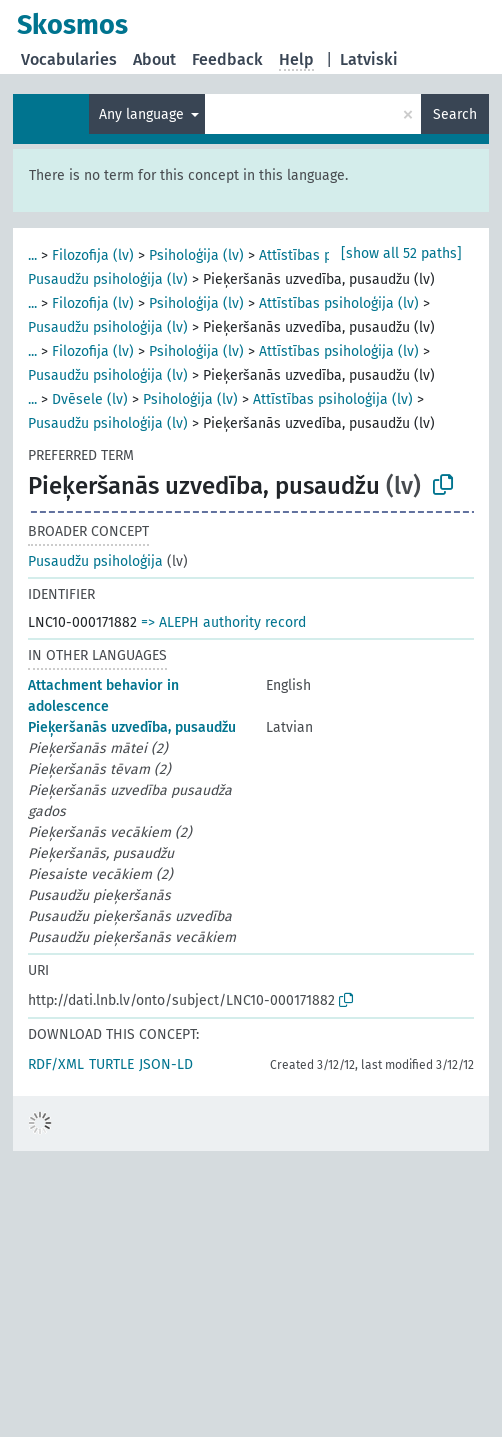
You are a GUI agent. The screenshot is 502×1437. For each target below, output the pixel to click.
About (154, 59)
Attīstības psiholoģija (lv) (339, 303)
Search (455, 114)
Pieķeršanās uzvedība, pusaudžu (132, 727)
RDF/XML (56, 1064)
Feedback (227, 59)
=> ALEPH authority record (223, 622)
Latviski (369, 59)
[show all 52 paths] (401, 253)
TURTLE (111, 1064)
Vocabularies (69, 59)
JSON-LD (166, 1064)
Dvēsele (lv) (90, 399)
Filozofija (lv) (93, 255)
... (32, 255)
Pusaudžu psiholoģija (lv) (108, 279)
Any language (143, 114)
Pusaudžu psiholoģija (95, 561)
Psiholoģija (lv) (196, 255)
